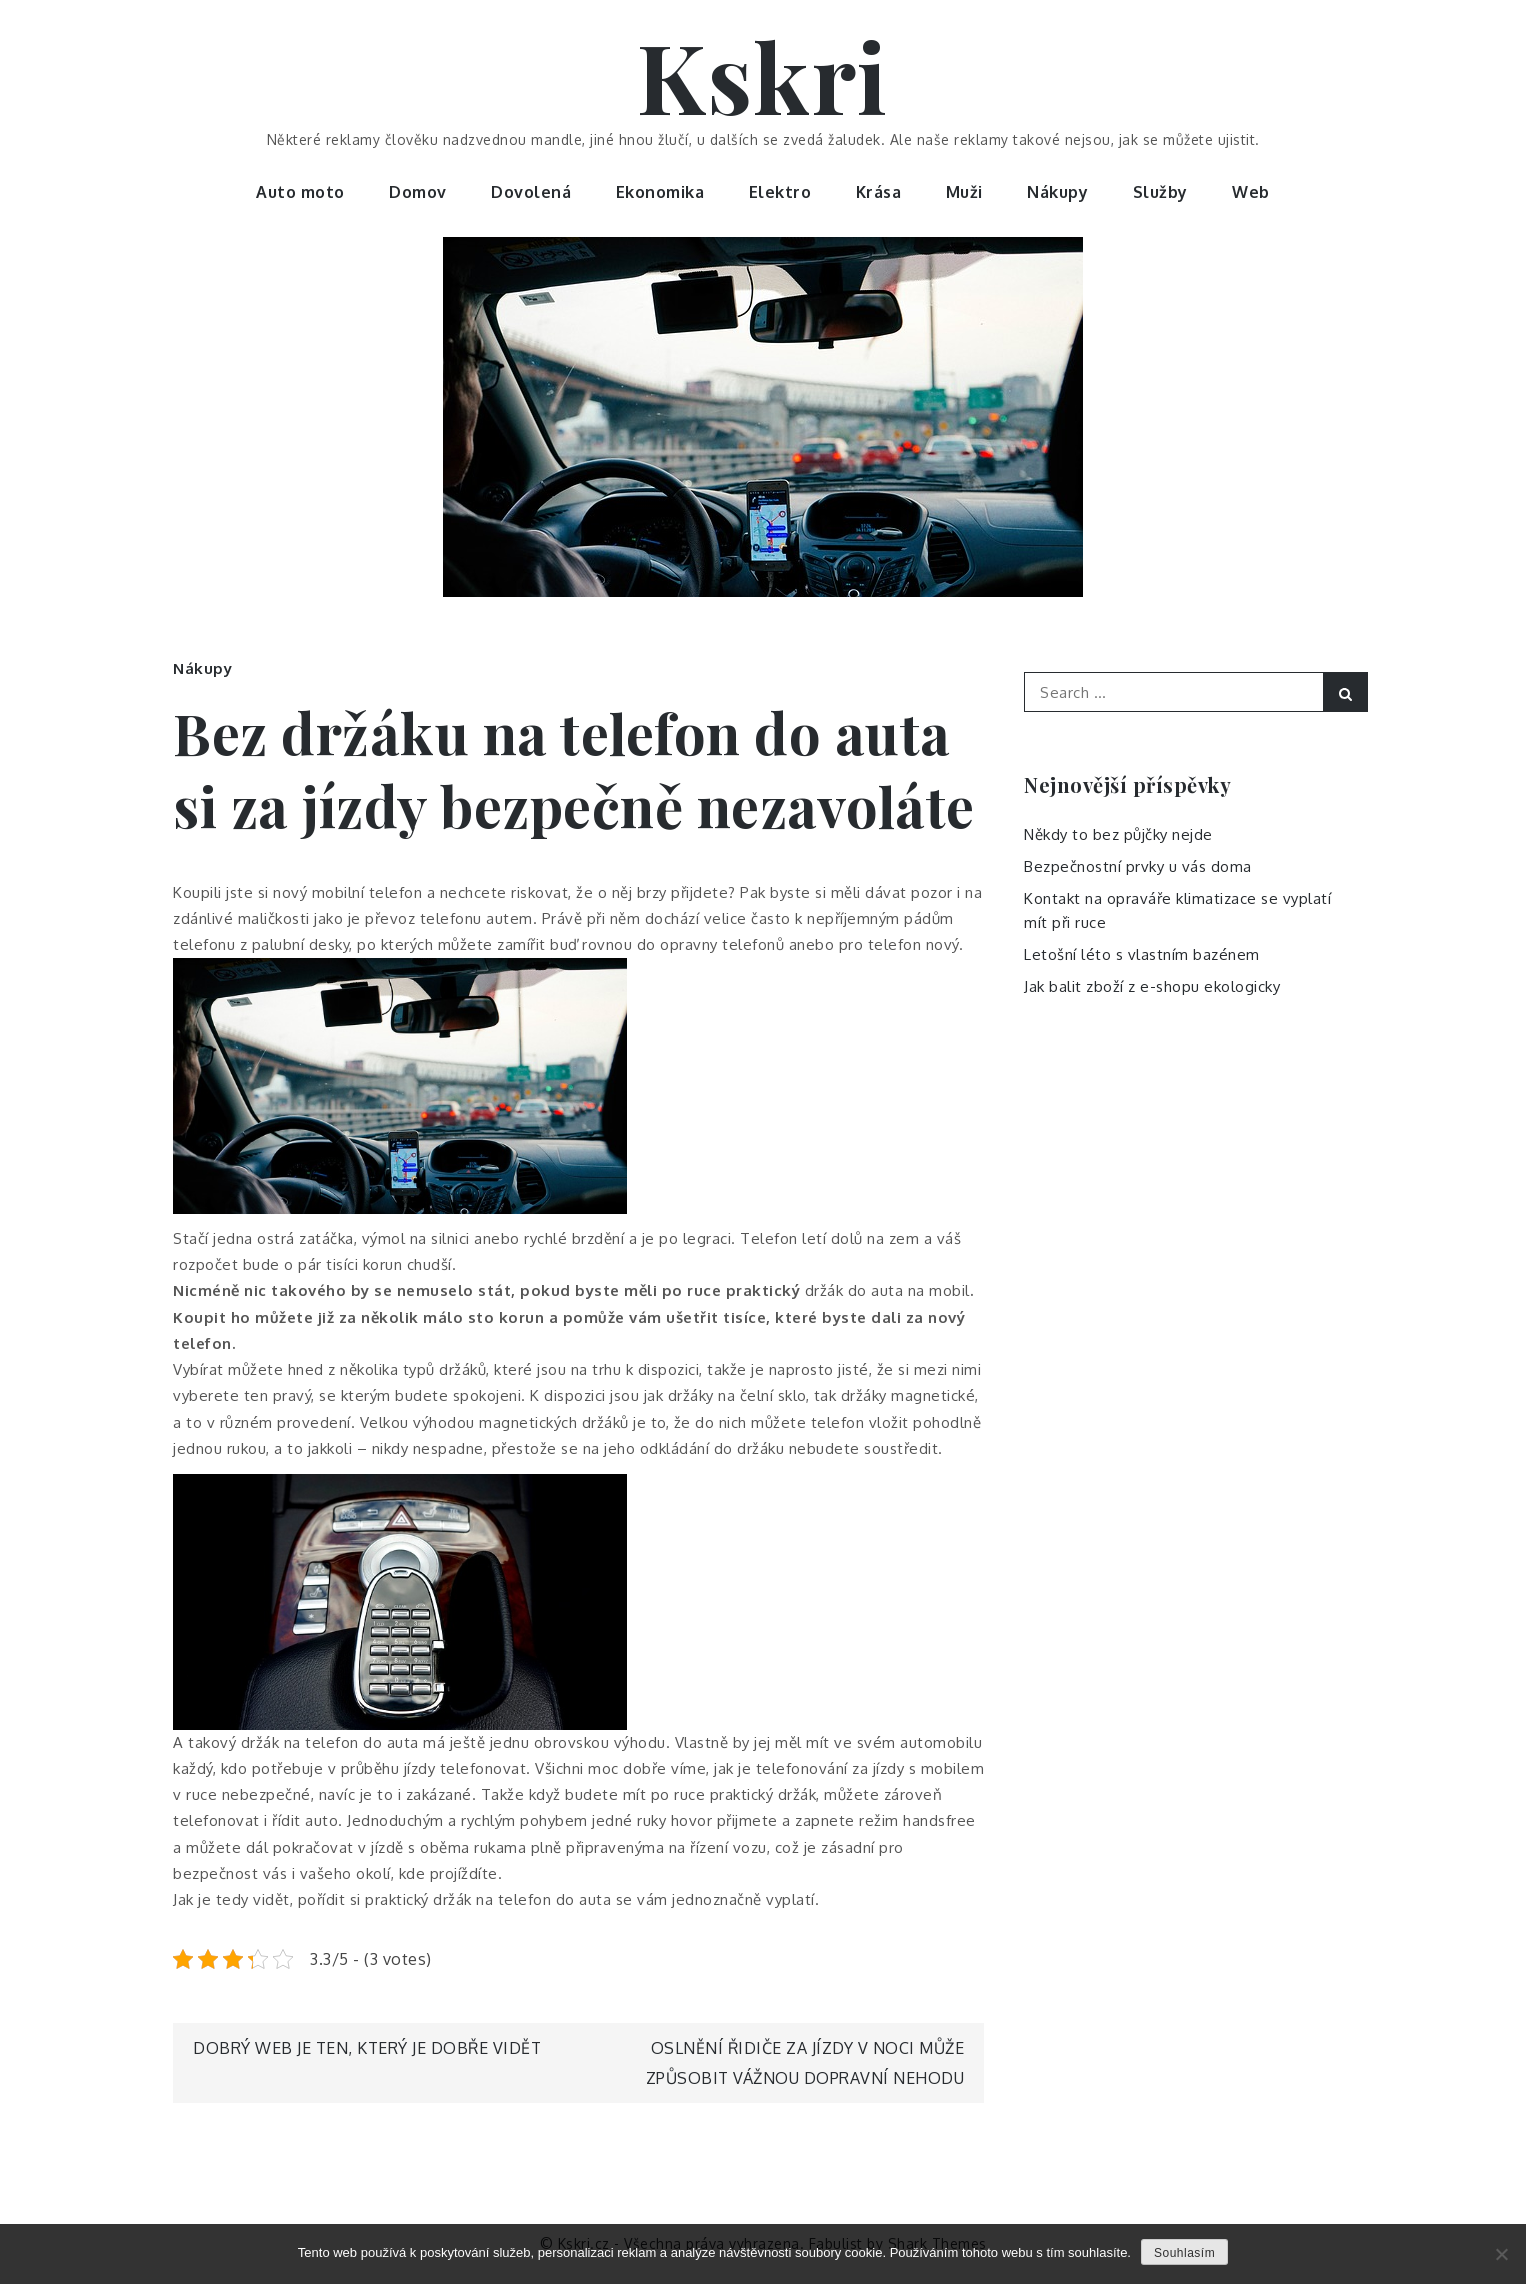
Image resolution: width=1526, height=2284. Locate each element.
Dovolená (531, 192)
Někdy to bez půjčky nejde (1118, 834)
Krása (879, 192)
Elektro (780, 192)
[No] (1501, 2254)
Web (1251, 192)
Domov (418, 192)
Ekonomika (660, 192)
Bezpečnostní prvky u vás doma (1138, 866)
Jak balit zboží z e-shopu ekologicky (1152, 986)
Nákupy (1057, 192)
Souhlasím (1184, 2253)
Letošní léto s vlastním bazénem (1142, 954)
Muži (964, 192)
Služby (1160, 192)
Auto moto (300, 192)
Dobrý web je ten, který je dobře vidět (367, 2048)
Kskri (763, 75)
